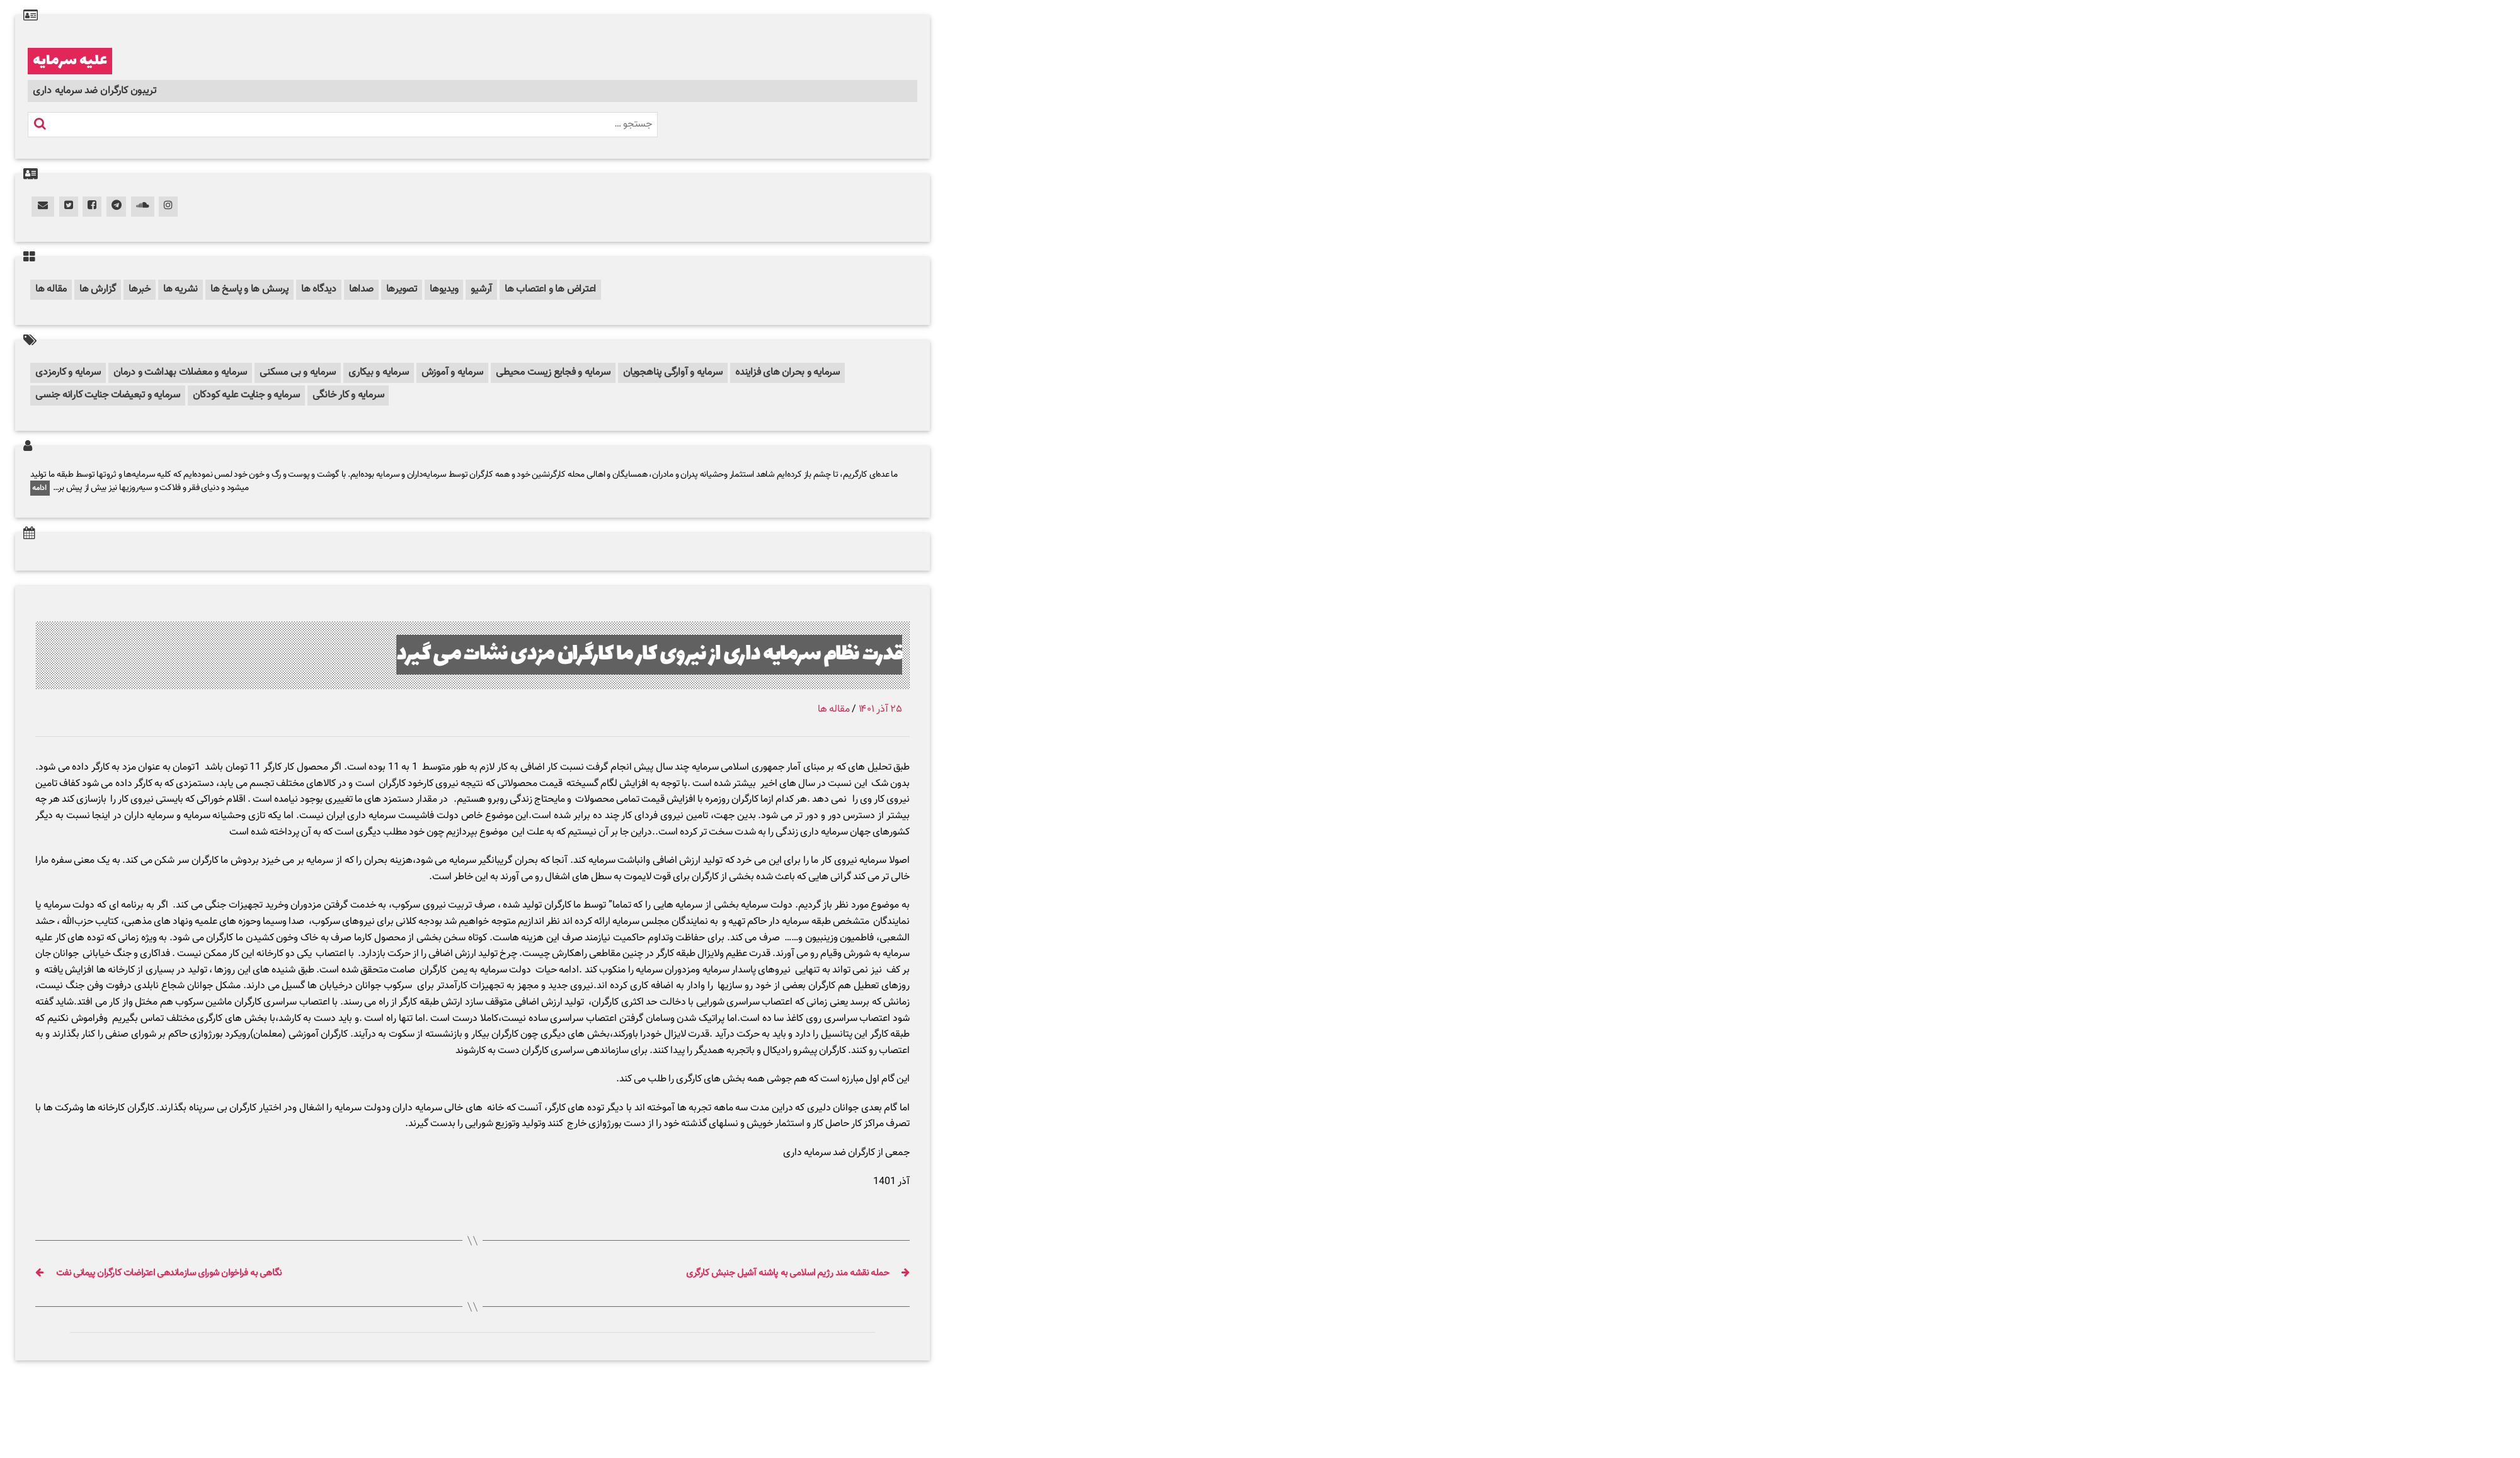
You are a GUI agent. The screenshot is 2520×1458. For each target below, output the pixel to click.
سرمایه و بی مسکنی (298, 372)
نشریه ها (180, 289)
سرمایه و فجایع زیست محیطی (553, 372)
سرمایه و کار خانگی (348, 395)
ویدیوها (444, 289)
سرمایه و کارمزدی (68, 372)
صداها (361, 289)
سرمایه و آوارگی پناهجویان (673, 372)
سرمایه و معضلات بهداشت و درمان (180, 372)
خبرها (140, 289)
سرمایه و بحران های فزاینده (787, 372)
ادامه (40, 488)
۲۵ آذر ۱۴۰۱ (880, 709)
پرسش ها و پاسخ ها (249, 289)
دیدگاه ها (318, 289)
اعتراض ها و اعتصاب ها (550, 289)
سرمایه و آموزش (452, 372)
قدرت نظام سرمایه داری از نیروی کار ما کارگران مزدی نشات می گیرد (649, 655)
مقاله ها (51, 289)
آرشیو (481, 289)
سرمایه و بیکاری (378, 372)
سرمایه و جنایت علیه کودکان (246, 395)
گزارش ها (97, 289)
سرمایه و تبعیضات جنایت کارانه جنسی (107, 395)
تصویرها (401, 289)
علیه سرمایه (70, 61)
